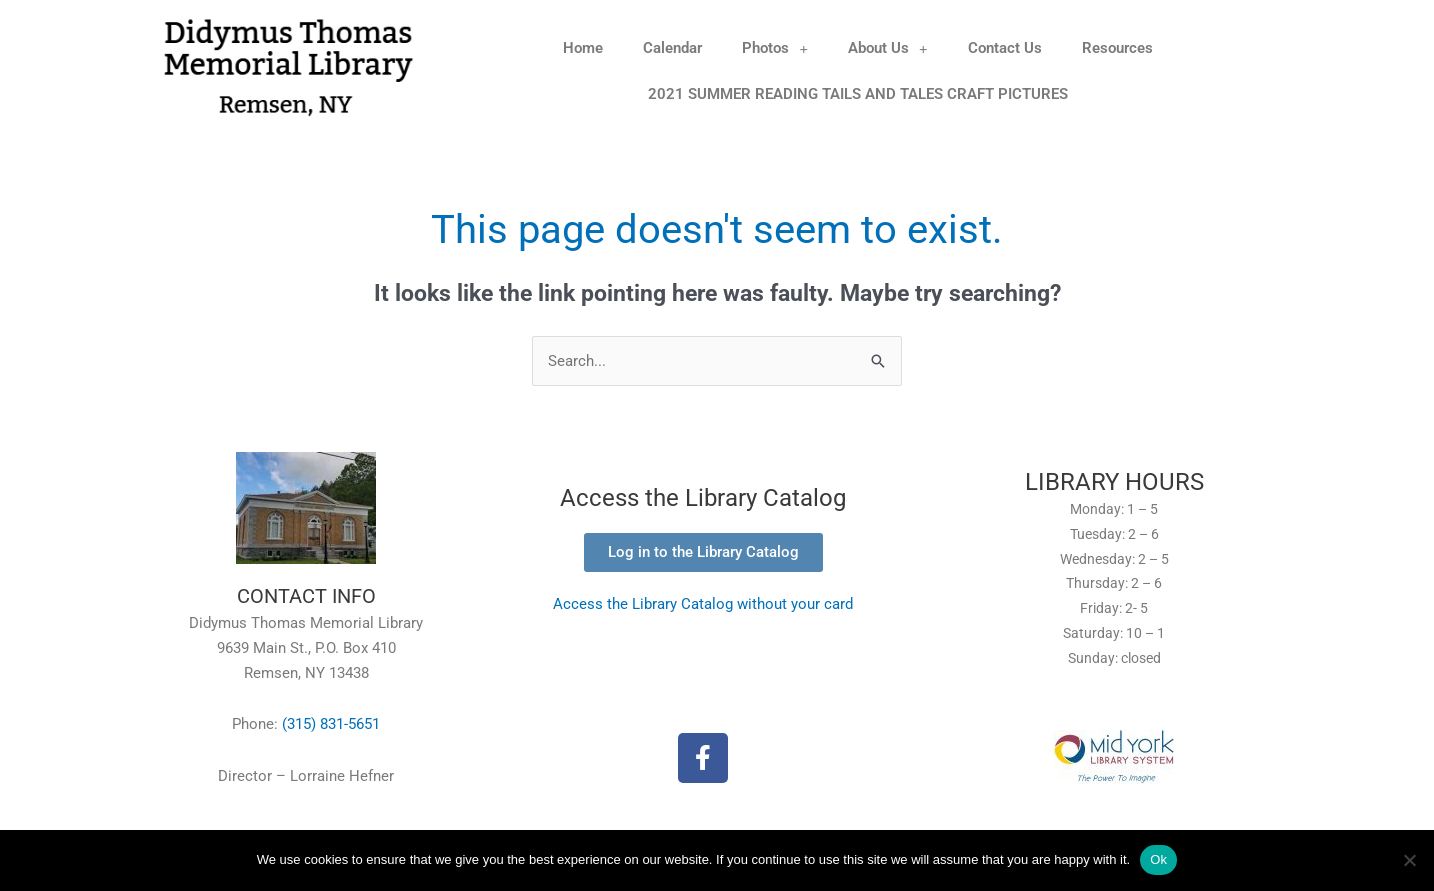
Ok (1158, 859)
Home (583, 48)
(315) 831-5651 (331, 725)
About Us (888, 48)
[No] (1409, 860)
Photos (775, 48)
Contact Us (1005, 48)
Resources (1117, 48)
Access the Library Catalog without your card (703, 604)
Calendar (672, 48)
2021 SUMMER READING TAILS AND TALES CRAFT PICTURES (858, 94)
